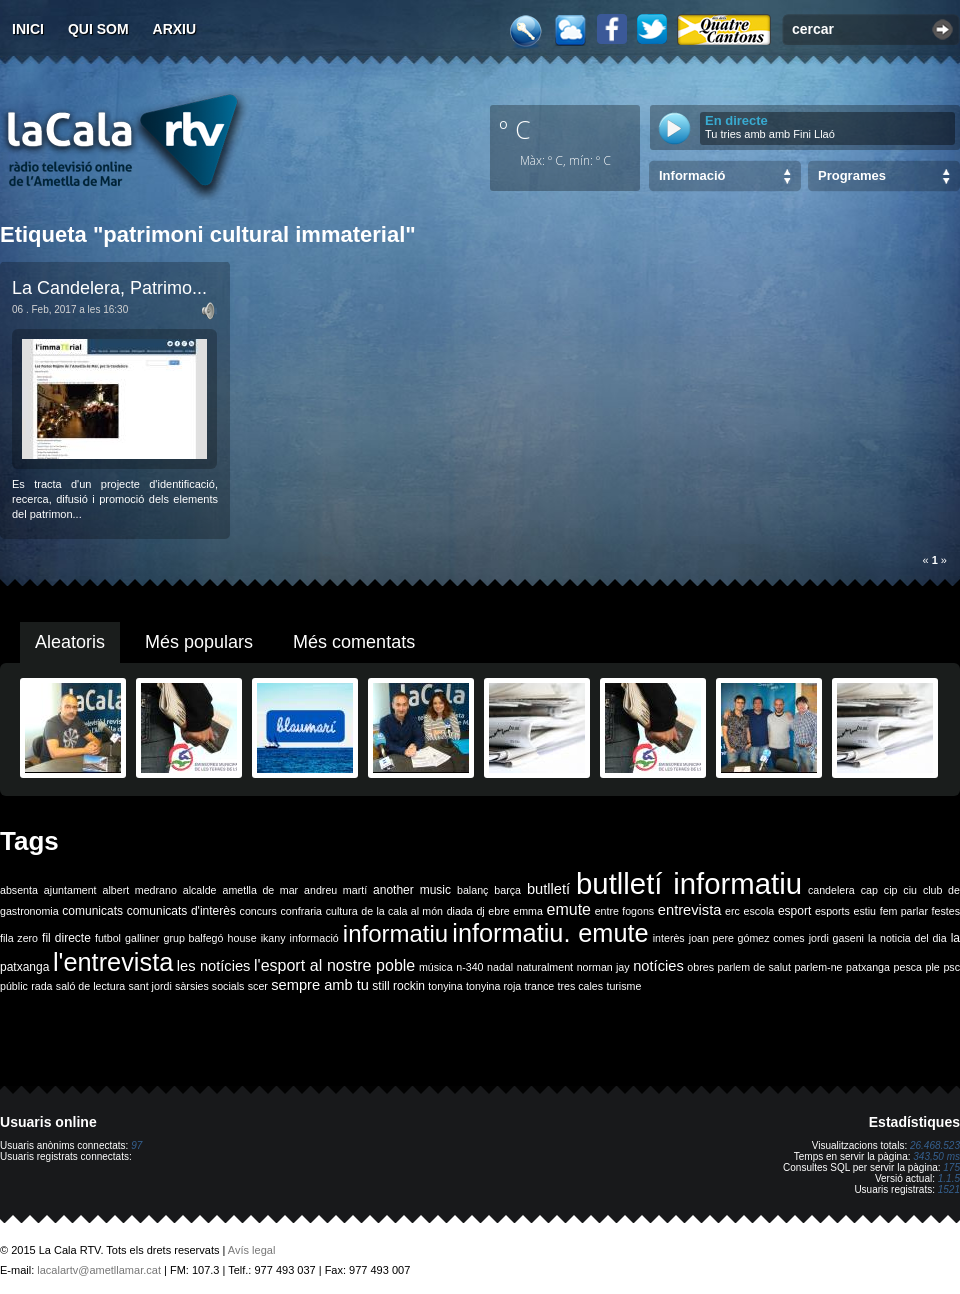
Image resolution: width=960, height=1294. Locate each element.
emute (569, 909)
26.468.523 (935, 1145)
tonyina (445, 986)
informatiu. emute (550, 933)
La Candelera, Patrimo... (109, 288)
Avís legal (252, 1250)
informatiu (395, 933)
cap (869, 890)
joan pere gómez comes (747, 938)
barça (507, 890)
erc (732, 911)
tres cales (580, 986)
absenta (19, 890)
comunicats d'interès (181, 911)
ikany (273, 938)
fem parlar (904, 911)
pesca (908, 967)
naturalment (545, 967)
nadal (500, 967)
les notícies (214, 966)
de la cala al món (402, 911)
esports (832, 911)
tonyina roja (493, 986)
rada (41, 986)
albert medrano (140, 890)
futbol (108, 938)
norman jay (603, 967)
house (242, 938)
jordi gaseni (836, 938)
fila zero (19, 938)
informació (314, 938)
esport (794, 911)
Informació (692, 175)
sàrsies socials (209, 986)
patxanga (868, 967)
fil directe (66, 938)
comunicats (92, 911)
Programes (852, 175)
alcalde (200, 890)
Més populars (199, 642)
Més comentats (354, 642)
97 (136, 1145)
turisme (623, 986)
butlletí (548, 889)
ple (933, 967)
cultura (342, 911)
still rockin (398, 986)
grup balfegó (193, 938)
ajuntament (70, 890)
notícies (658, 966)
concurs (258, 911)
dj (480, 911)
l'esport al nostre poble (334, 965)
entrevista (690, 910)
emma (528, 911)
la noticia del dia (907, 938)
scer (258, 986)
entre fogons (625, 911)
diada (460, 911)
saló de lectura (90, 986)
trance (540, 986)
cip (891, 890)
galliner (142, 938)
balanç (472, 890)
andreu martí (335, 890)
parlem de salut (754, 967)
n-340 (469, 967)
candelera (831, 890)
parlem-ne (819, 967)
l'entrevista (113, 962)
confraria (301, 911)
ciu (910, 890)
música (436, 967)
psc (951, 967)
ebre (498, 911)
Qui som (98, 29)
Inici (28, 29)
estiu (865, 911)
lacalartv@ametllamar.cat (99, 1270)
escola (758, 911)
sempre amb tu (320, 985)
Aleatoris (70, 642)
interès (669, 938)
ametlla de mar (260, 890)
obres (700, 967)
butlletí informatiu (689, 883)
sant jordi (150, 986)
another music (412, 890)
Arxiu (175, 29)
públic (14, 986)
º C (515, 129)
